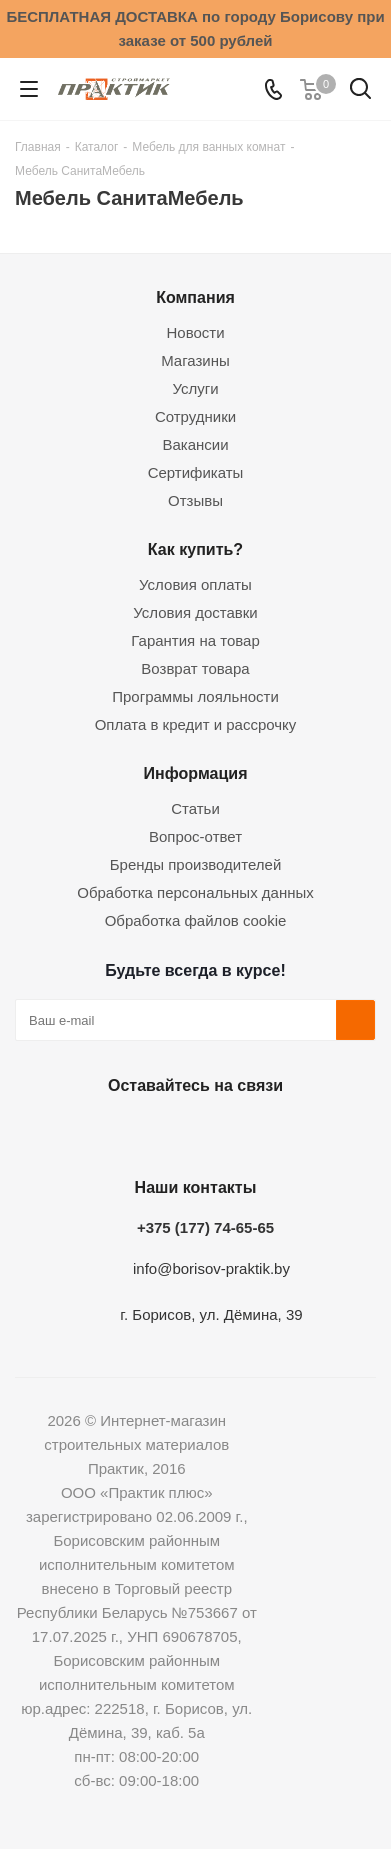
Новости (195, 332)
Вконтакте (91, 1132)
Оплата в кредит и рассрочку (196, 724)
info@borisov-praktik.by (211, 1268)
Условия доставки (195, 612)
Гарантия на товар (195, 640)
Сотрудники (195, 416)
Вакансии (195, 444)
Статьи (195, 808)
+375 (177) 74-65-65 (205, 1227)
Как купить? (195, 549)
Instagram (191, 1132)
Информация (195, 773)
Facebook (141, 1132)
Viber (291, 1132)
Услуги (195, 388)
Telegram (241, 1132)
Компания (195, 297)
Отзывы (195, 500)
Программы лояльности (195, 696)
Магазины (195, 360)
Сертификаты (196, 472)
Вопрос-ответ (195, 836)
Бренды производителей (196, 864)
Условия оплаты (195, 584)
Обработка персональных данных (195, 892)
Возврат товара (195, 668)
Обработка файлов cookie (196, 920)
